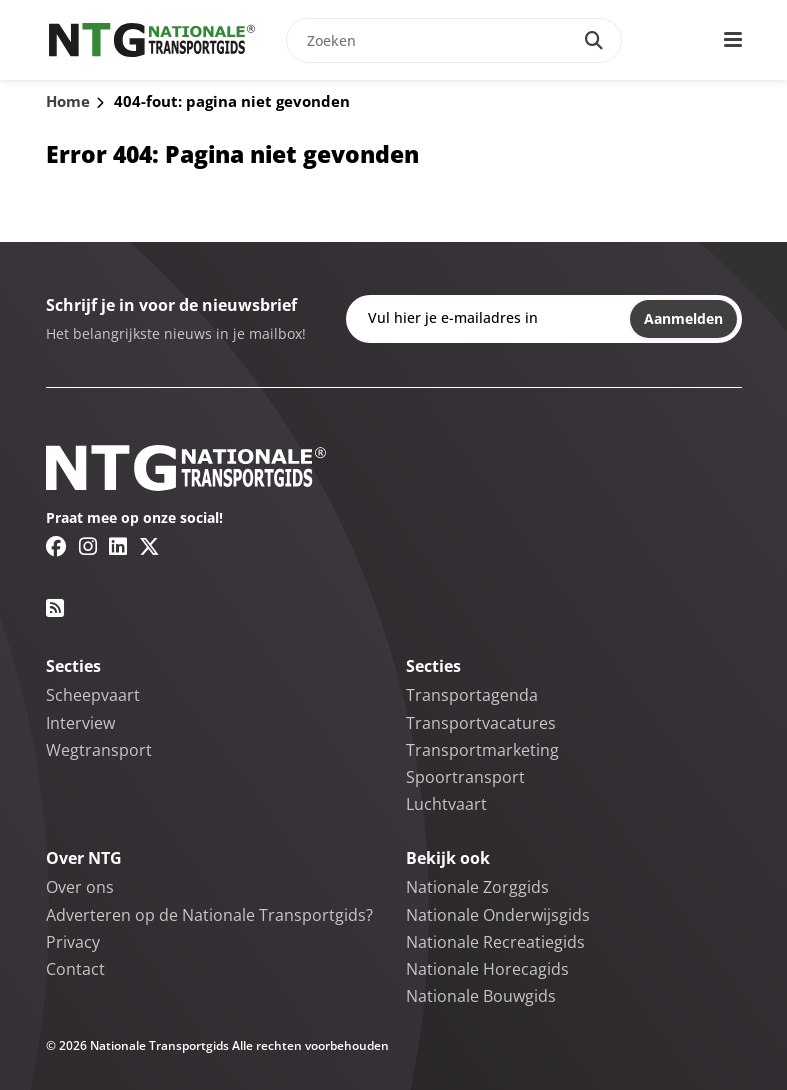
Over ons (80, 887)
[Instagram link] (88, 546)
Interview (80, 723)
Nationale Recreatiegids (495, 942)
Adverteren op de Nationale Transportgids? (209, 915)
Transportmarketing (482, 750)
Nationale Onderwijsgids (498, 915)
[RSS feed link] (55, 608)
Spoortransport (465, 777)
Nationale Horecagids (487, 969)
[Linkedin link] (118, 546)
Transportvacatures (481, 723)
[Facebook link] (56, 546)
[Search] (594, 40)
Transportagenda (472, 695)
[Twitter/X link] (149, 546)
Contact (75, 969)
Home (68, 101)
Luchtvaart (446, 804)
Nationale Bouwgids (481, 996)
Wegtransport (99, 750)
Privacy (73, 942)
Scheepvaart (93, 695)
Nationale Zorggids (477, 887)
